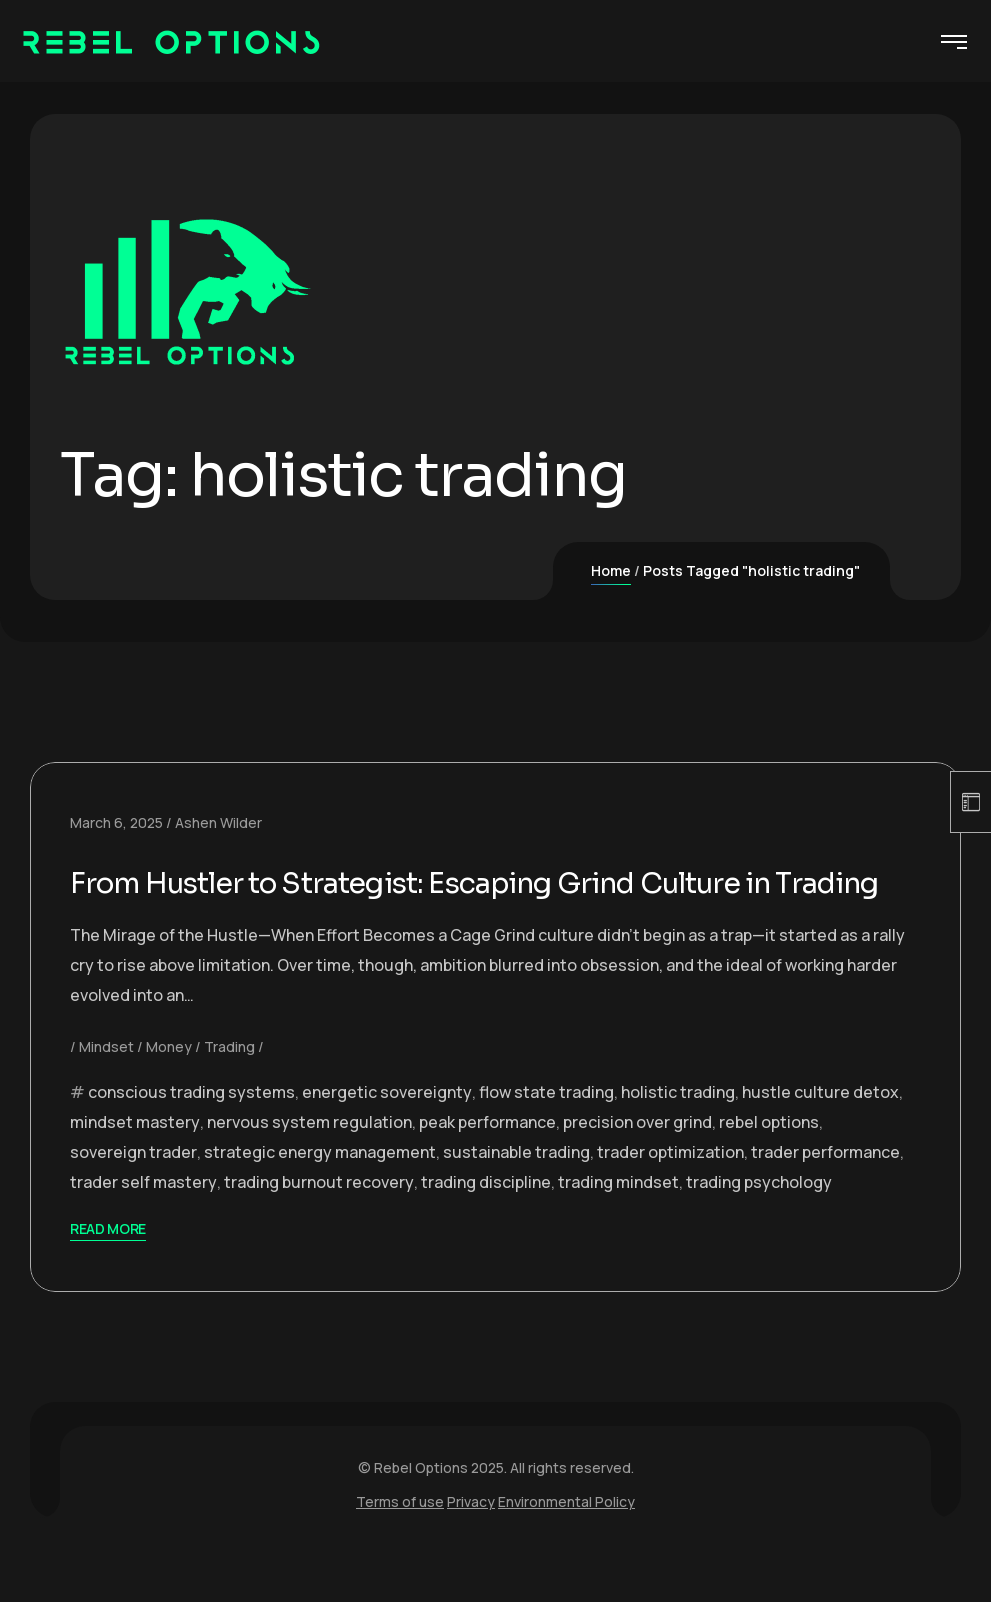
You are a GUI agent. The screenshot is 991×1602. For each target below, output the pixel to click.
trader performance (825, 1189)
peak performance (487, 1159)
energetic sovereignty (387, 1129)
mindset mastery (135, 1159)
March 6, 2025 (116, 822)
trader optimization (670, 1189)
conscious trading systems (191, 1129)
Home (611, 570)
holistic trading (678, 1129)
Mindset (106, 1083)
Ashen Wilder (218, 822)
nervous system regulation (309, 1159)
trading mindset (618, 1219)
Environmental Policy (566, 1538)
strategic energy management (320, 1189)
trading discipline (486, 1219)
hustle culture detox (820, 1129)
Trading (229, 1083)
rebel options (769, 1159)
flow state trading (546, 1129)
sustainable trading (516, 1189)
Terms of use (400, 1538)
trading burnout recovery (319, 1219)
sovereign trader (133, 1189)
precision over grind (637, 1159)
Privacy (471, 1538)
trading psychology (759, 1219)
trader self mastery (143, 1219)
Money (169, 1083)
